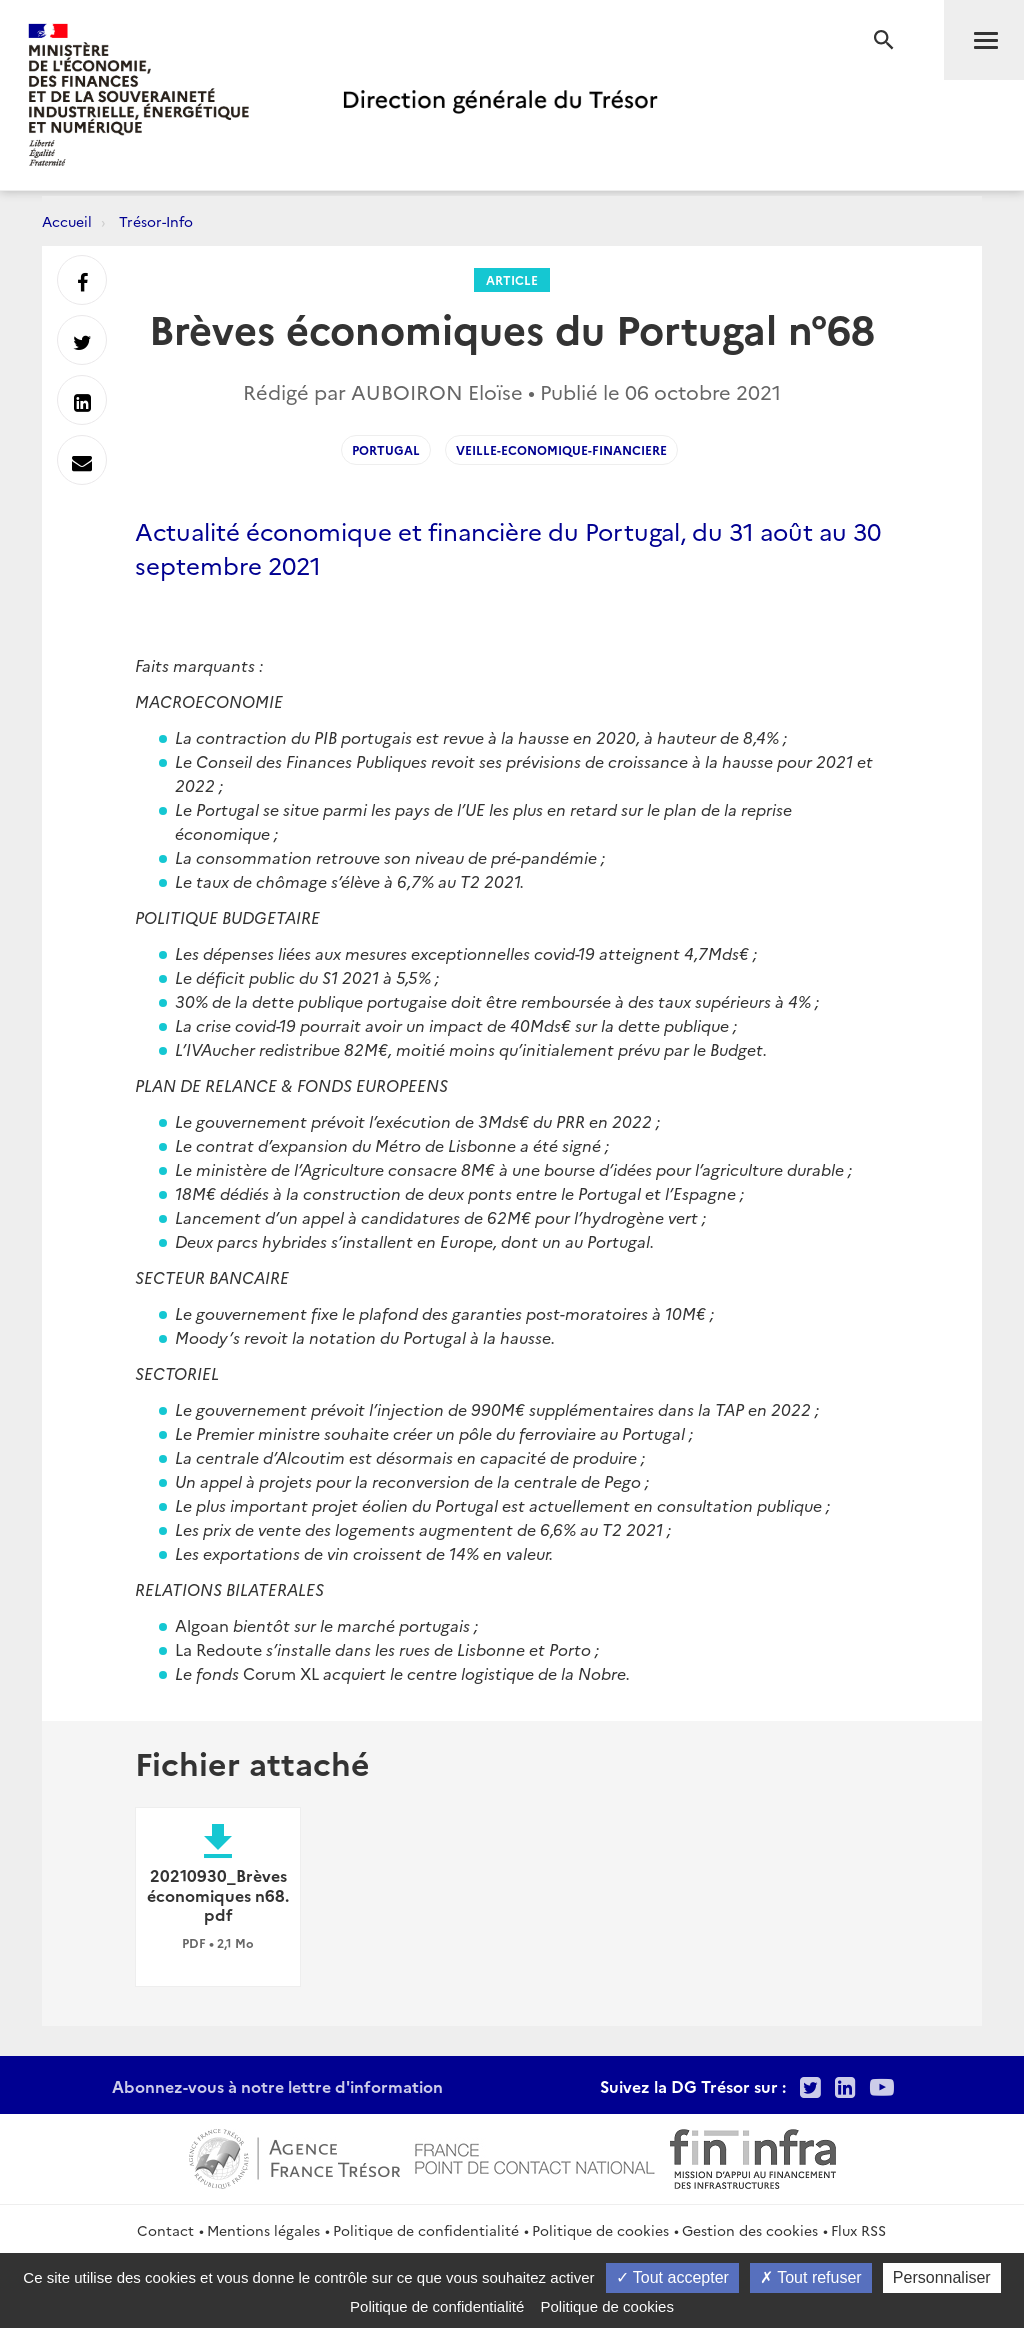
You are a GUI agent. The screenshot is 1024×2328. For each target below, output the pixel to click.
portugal (386, 449)
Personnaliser (942, 2277)
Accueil (67, 221)
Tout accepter (672, 2277)
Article (512, 279)
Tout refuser (811, 2277)
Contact (165, 2230)
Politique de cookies (600, 2230)
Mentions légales (263, 2230)
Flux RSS (858, 2230)
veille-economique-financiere (561, 449)
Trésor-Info (156, 221)
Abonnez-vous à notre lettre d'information (277, 2086)
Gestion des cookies (750, 2230)
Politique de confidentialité (426, 2230)
